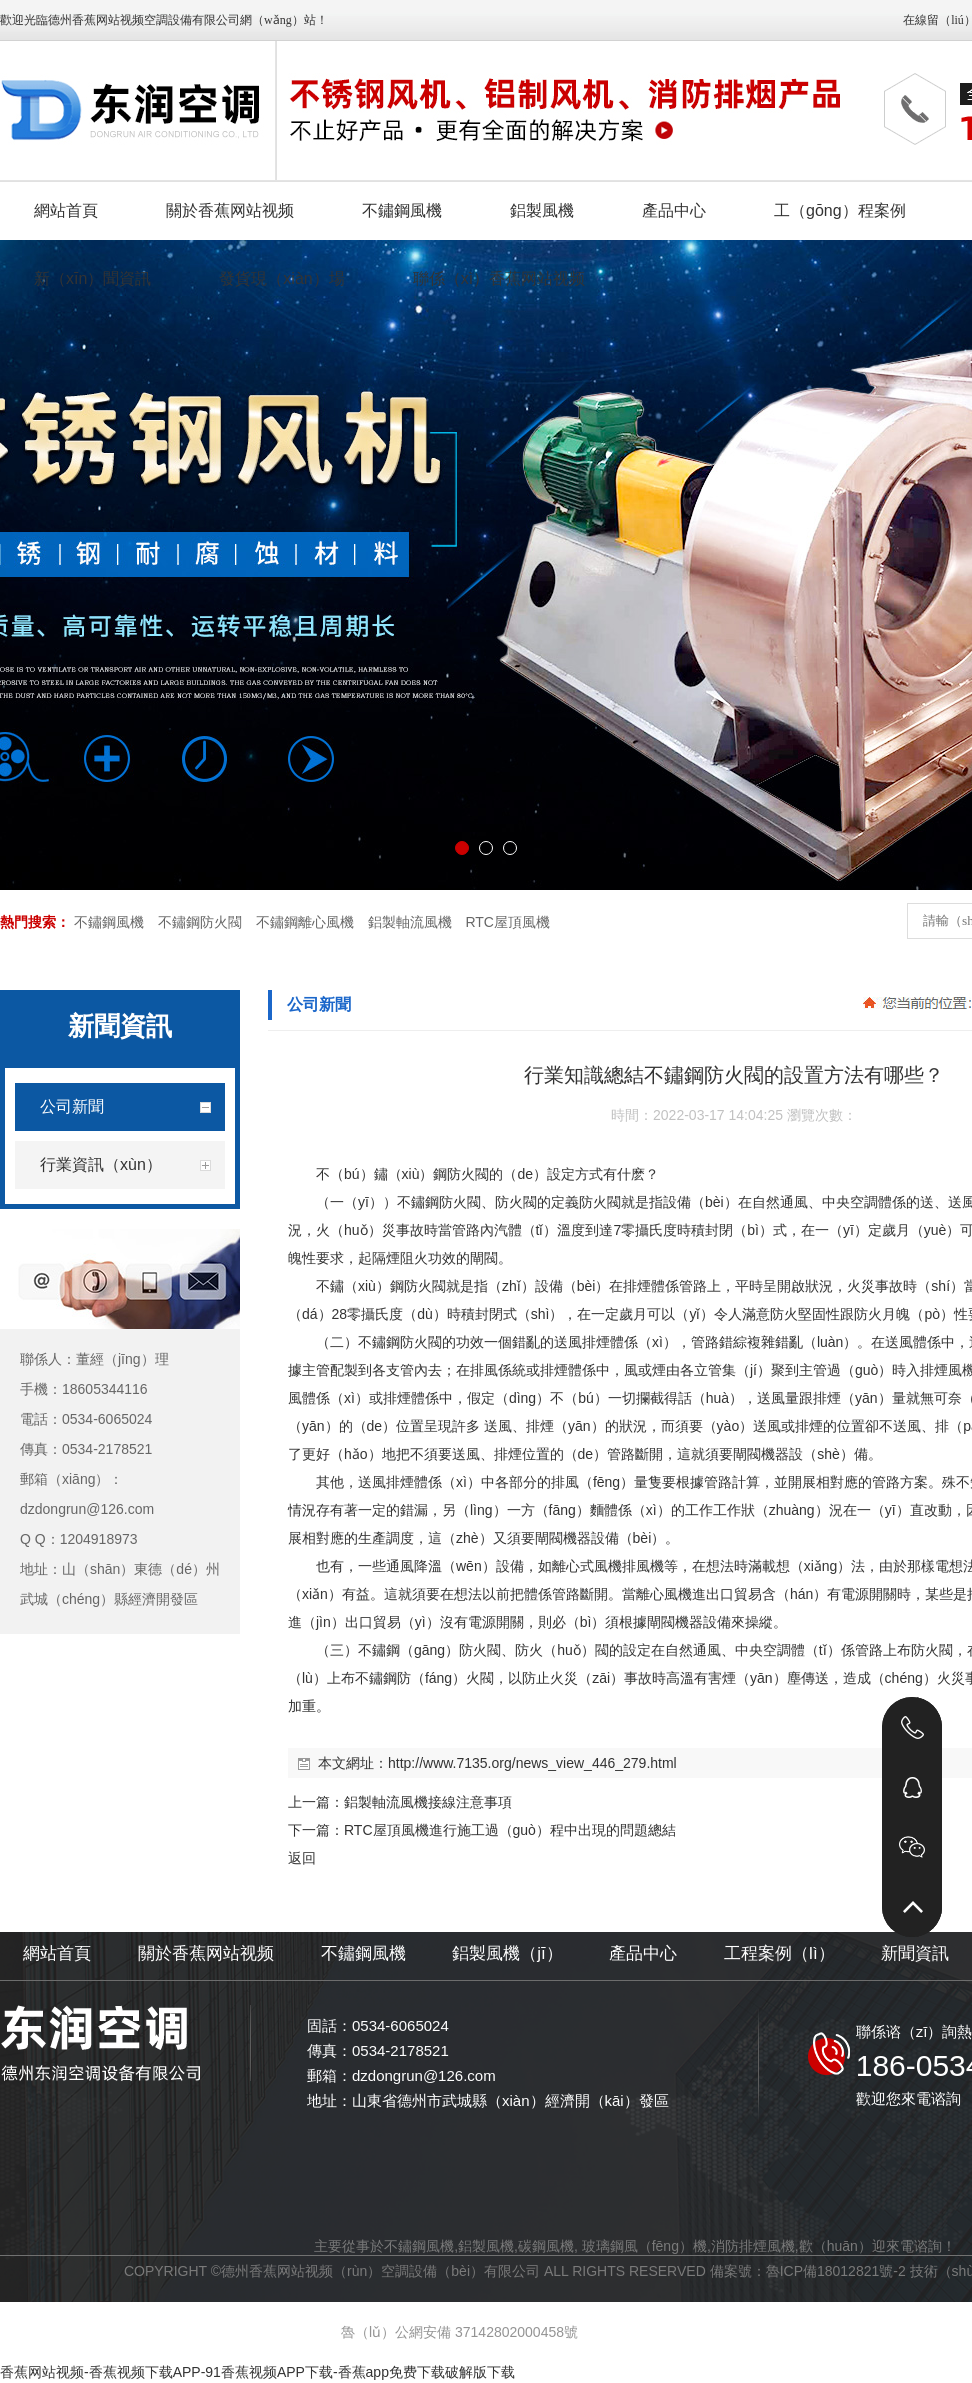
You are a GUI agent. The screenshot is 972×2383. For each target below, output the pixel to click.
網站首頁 (57, 1953)
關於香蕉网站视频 (206, 1953)
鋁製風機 (486, 2246)
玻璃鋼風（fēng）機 (644, 2246)
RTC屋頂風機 (507, 922)
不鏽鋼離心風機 (305, 922)
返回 (302, 1858)
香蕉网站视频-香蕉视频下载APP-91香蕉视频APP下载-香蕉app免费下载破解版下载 (257, 2372)
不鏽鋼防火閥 (200, 922)
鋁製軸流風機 (410, 922)
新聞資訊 (915, 1953)
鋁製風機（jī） (507, 1953)
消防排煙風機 (753, 2246)
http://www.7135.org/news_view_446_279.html (532, 1763)
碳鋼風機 (546, 2246)
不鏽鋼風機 (109, 922)
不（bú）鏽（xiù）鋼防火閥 (402, 1174)
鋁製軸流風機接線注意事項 (428, 1802)
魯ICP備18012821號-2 (836, 2271)
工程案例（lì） (779, 1953)
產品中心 (643, 1953)
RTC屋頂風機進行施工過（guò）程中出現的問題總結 (510, 1830)
